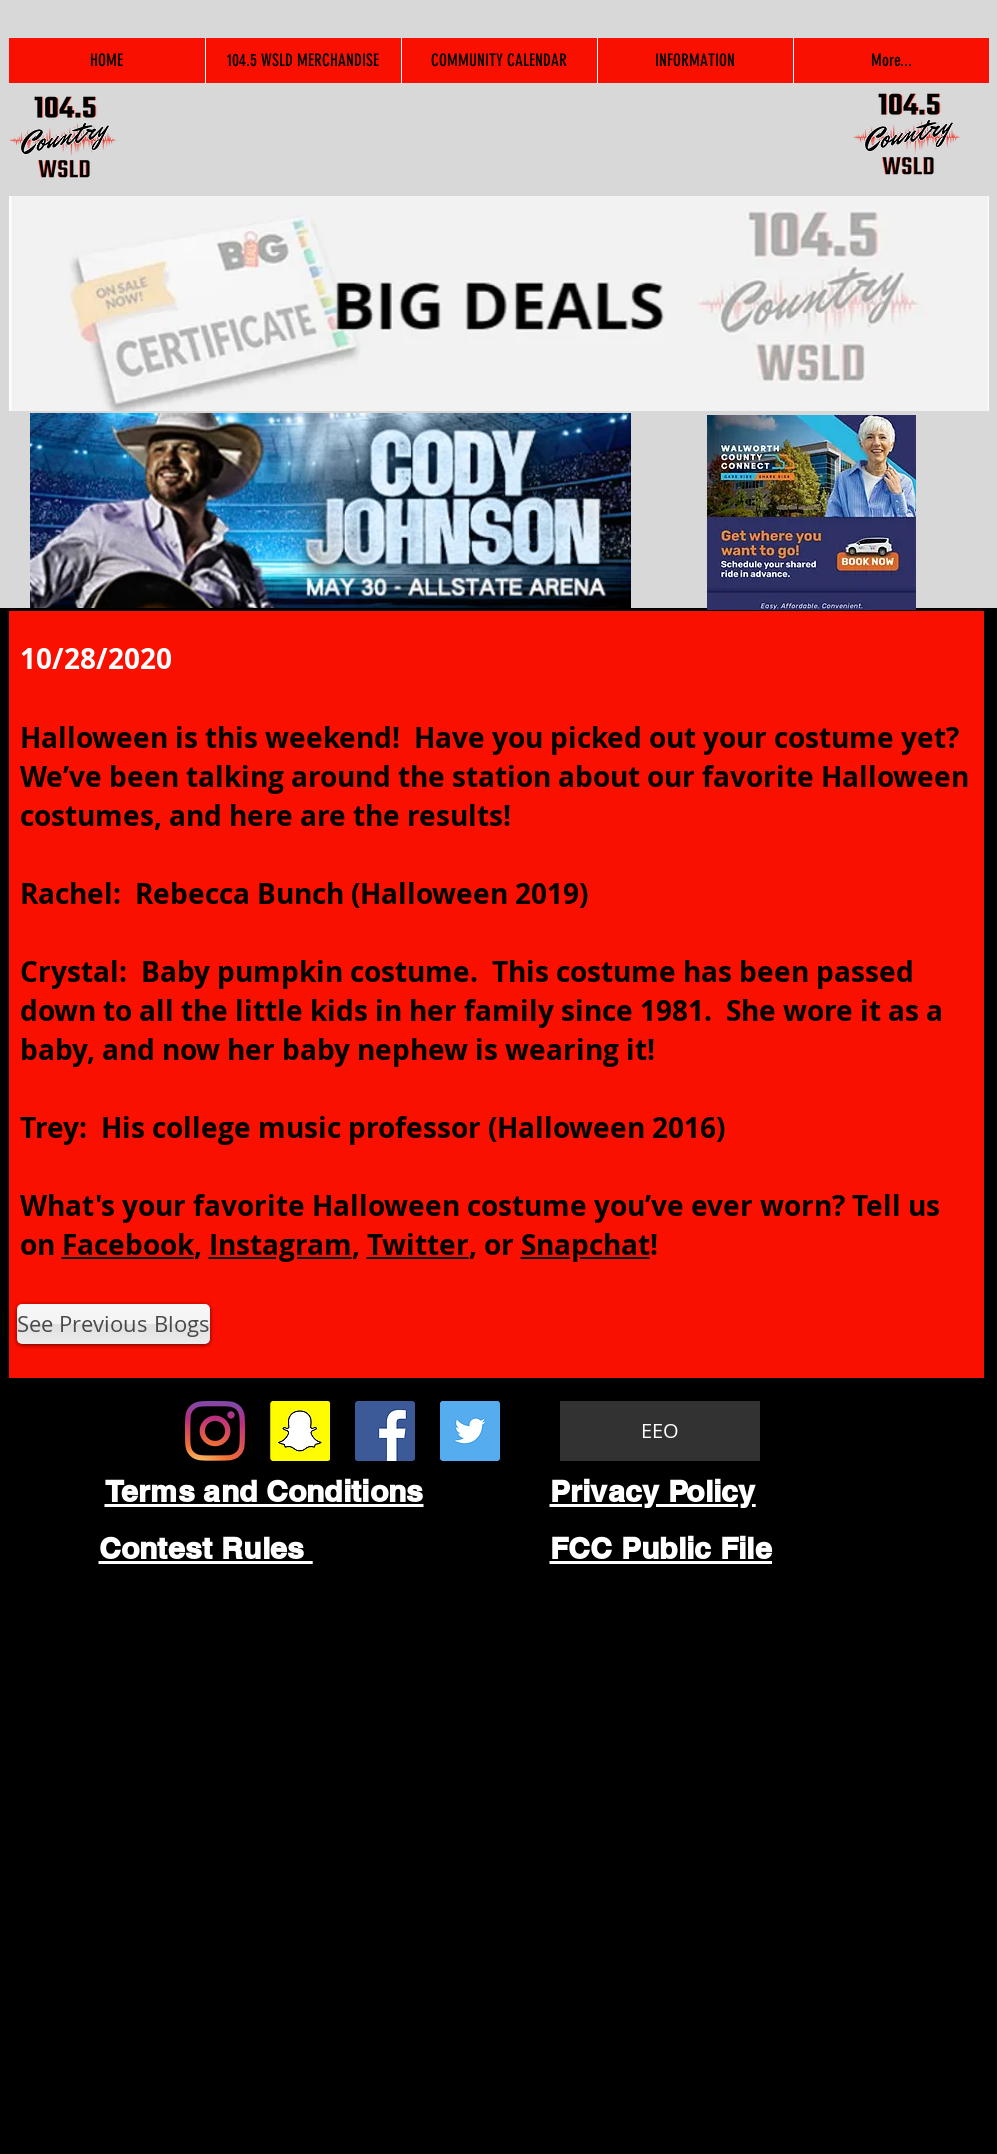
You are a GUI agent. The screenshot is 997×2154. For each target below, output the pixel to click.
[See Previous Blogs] (113, 1324)
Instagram (280, 1244)
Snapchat (585, 1244)
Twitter (418, 1244)
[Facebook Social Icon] (385, 1431)
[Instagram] (215, 1431)
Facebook (128, 1244)
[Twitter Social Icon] (470, 1431)
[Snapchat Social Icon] (300, 1431)
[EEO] (660, 1431)
